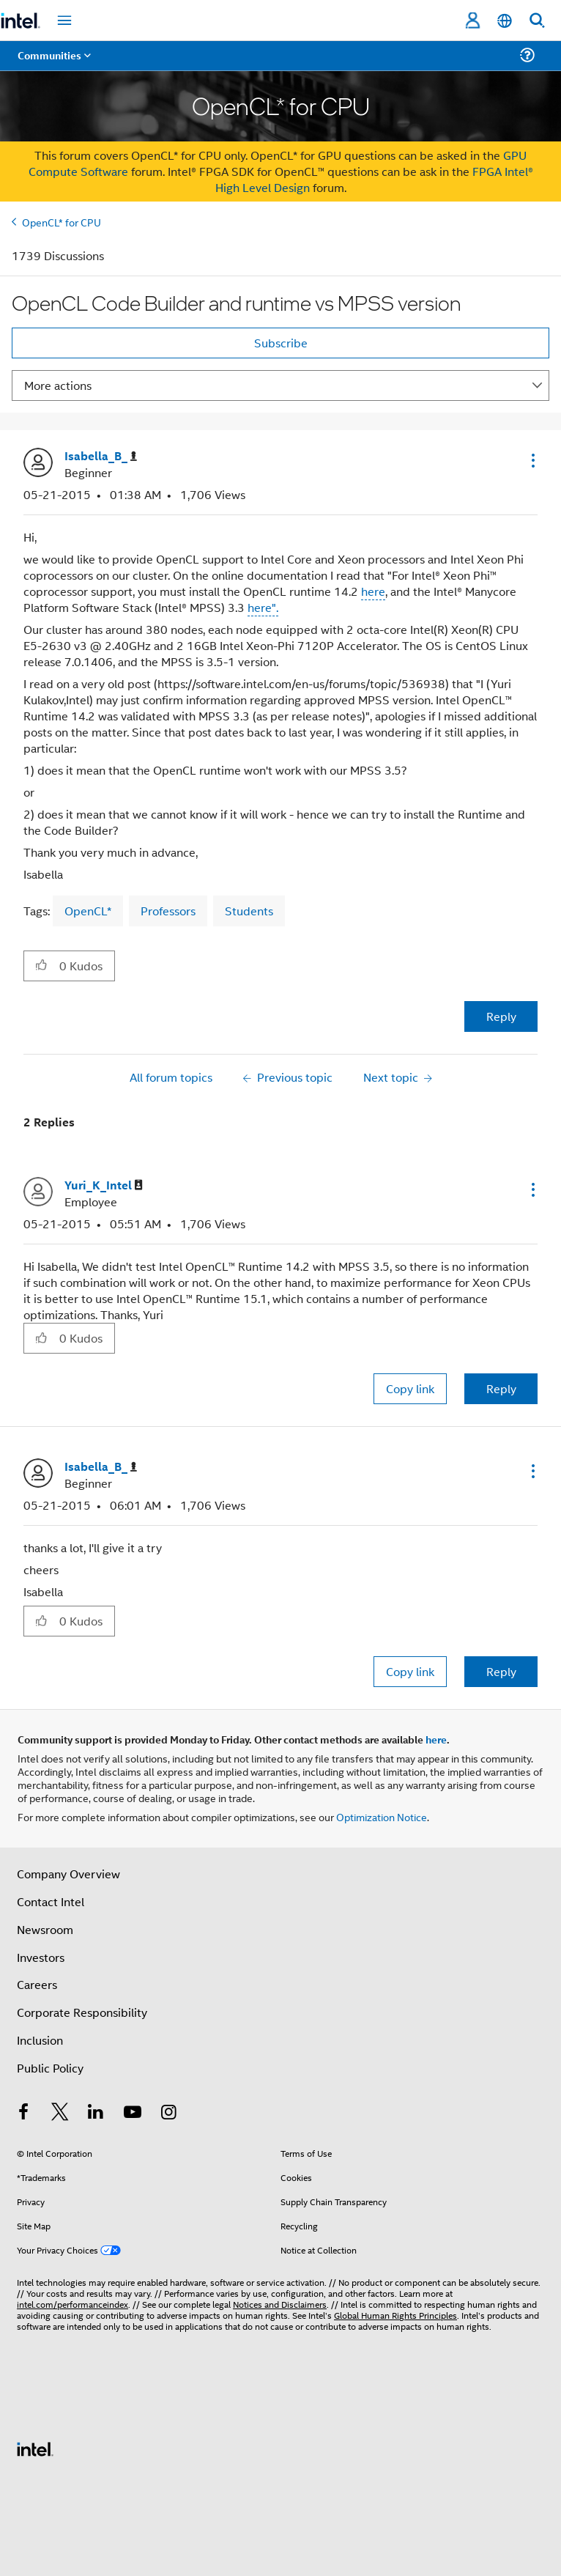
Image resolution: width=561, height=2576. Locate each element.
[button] (531, 460)
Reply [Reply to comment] (501, 1388)
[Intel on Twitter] (60, 2113)
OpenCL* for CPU (61, 221)
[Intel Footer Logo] (35, 2447)
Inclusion (40, 2039)
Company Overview (68, 1873)
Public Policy (50, 2067)
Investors (40, 1957)
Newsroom (45, 1929)
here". (263, 607)
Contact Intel (50, 1901)
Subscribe (281, 342)
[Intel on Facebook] (23, 2113)
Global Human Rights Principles (395, 2315)
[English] (505, 21)
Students (249, 910)
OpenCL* (87, 910)
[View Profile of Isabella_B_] (100, 456)
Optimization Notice (381, 1816)
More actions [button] (58, 385)
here (373, 591)
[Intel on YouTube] (132, 2113)
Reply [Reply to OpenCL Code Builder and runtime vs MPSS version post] (501, 1016)
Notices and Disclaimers (280, 2304)
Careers (37, 1984)
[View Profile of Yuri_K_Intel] (103, 1185)
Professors (168, 910)
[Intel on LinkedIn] (95, 2113)
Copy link (410, 1388)
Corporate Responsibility (82, 2012)
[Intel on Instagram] (168, 2113)
